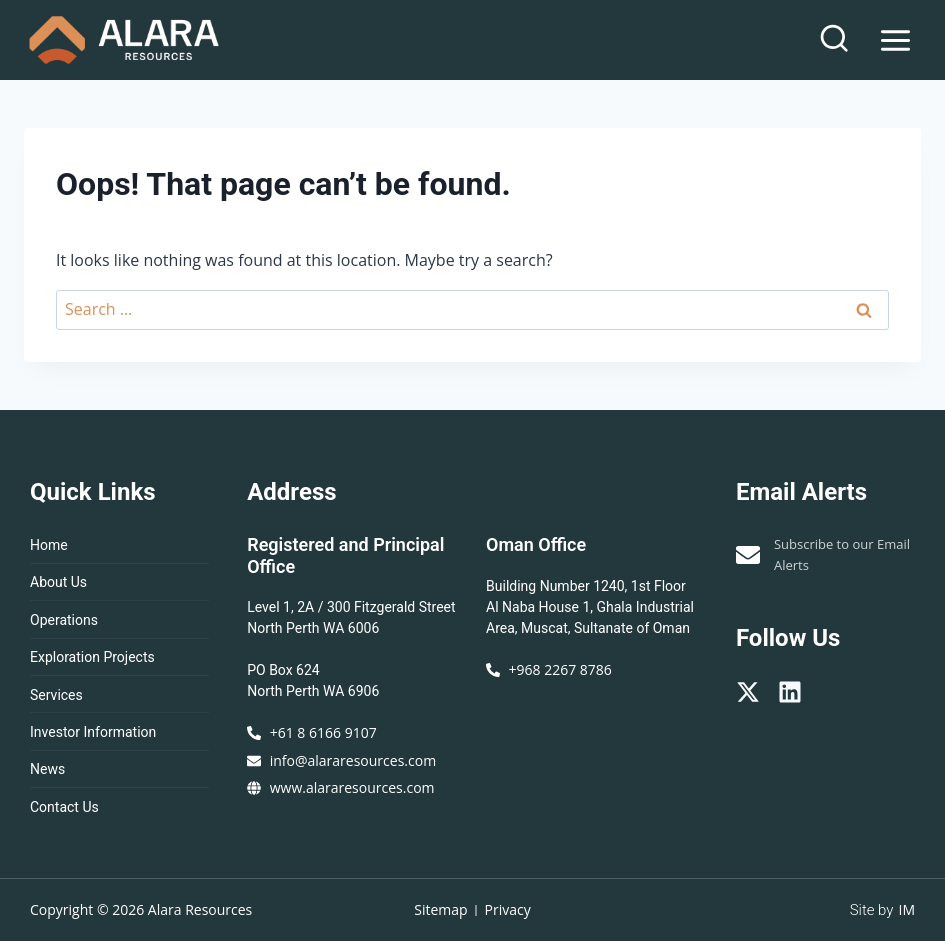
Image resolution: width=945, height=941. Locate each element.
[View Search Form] (834, 40)
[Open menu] (895, 40)
